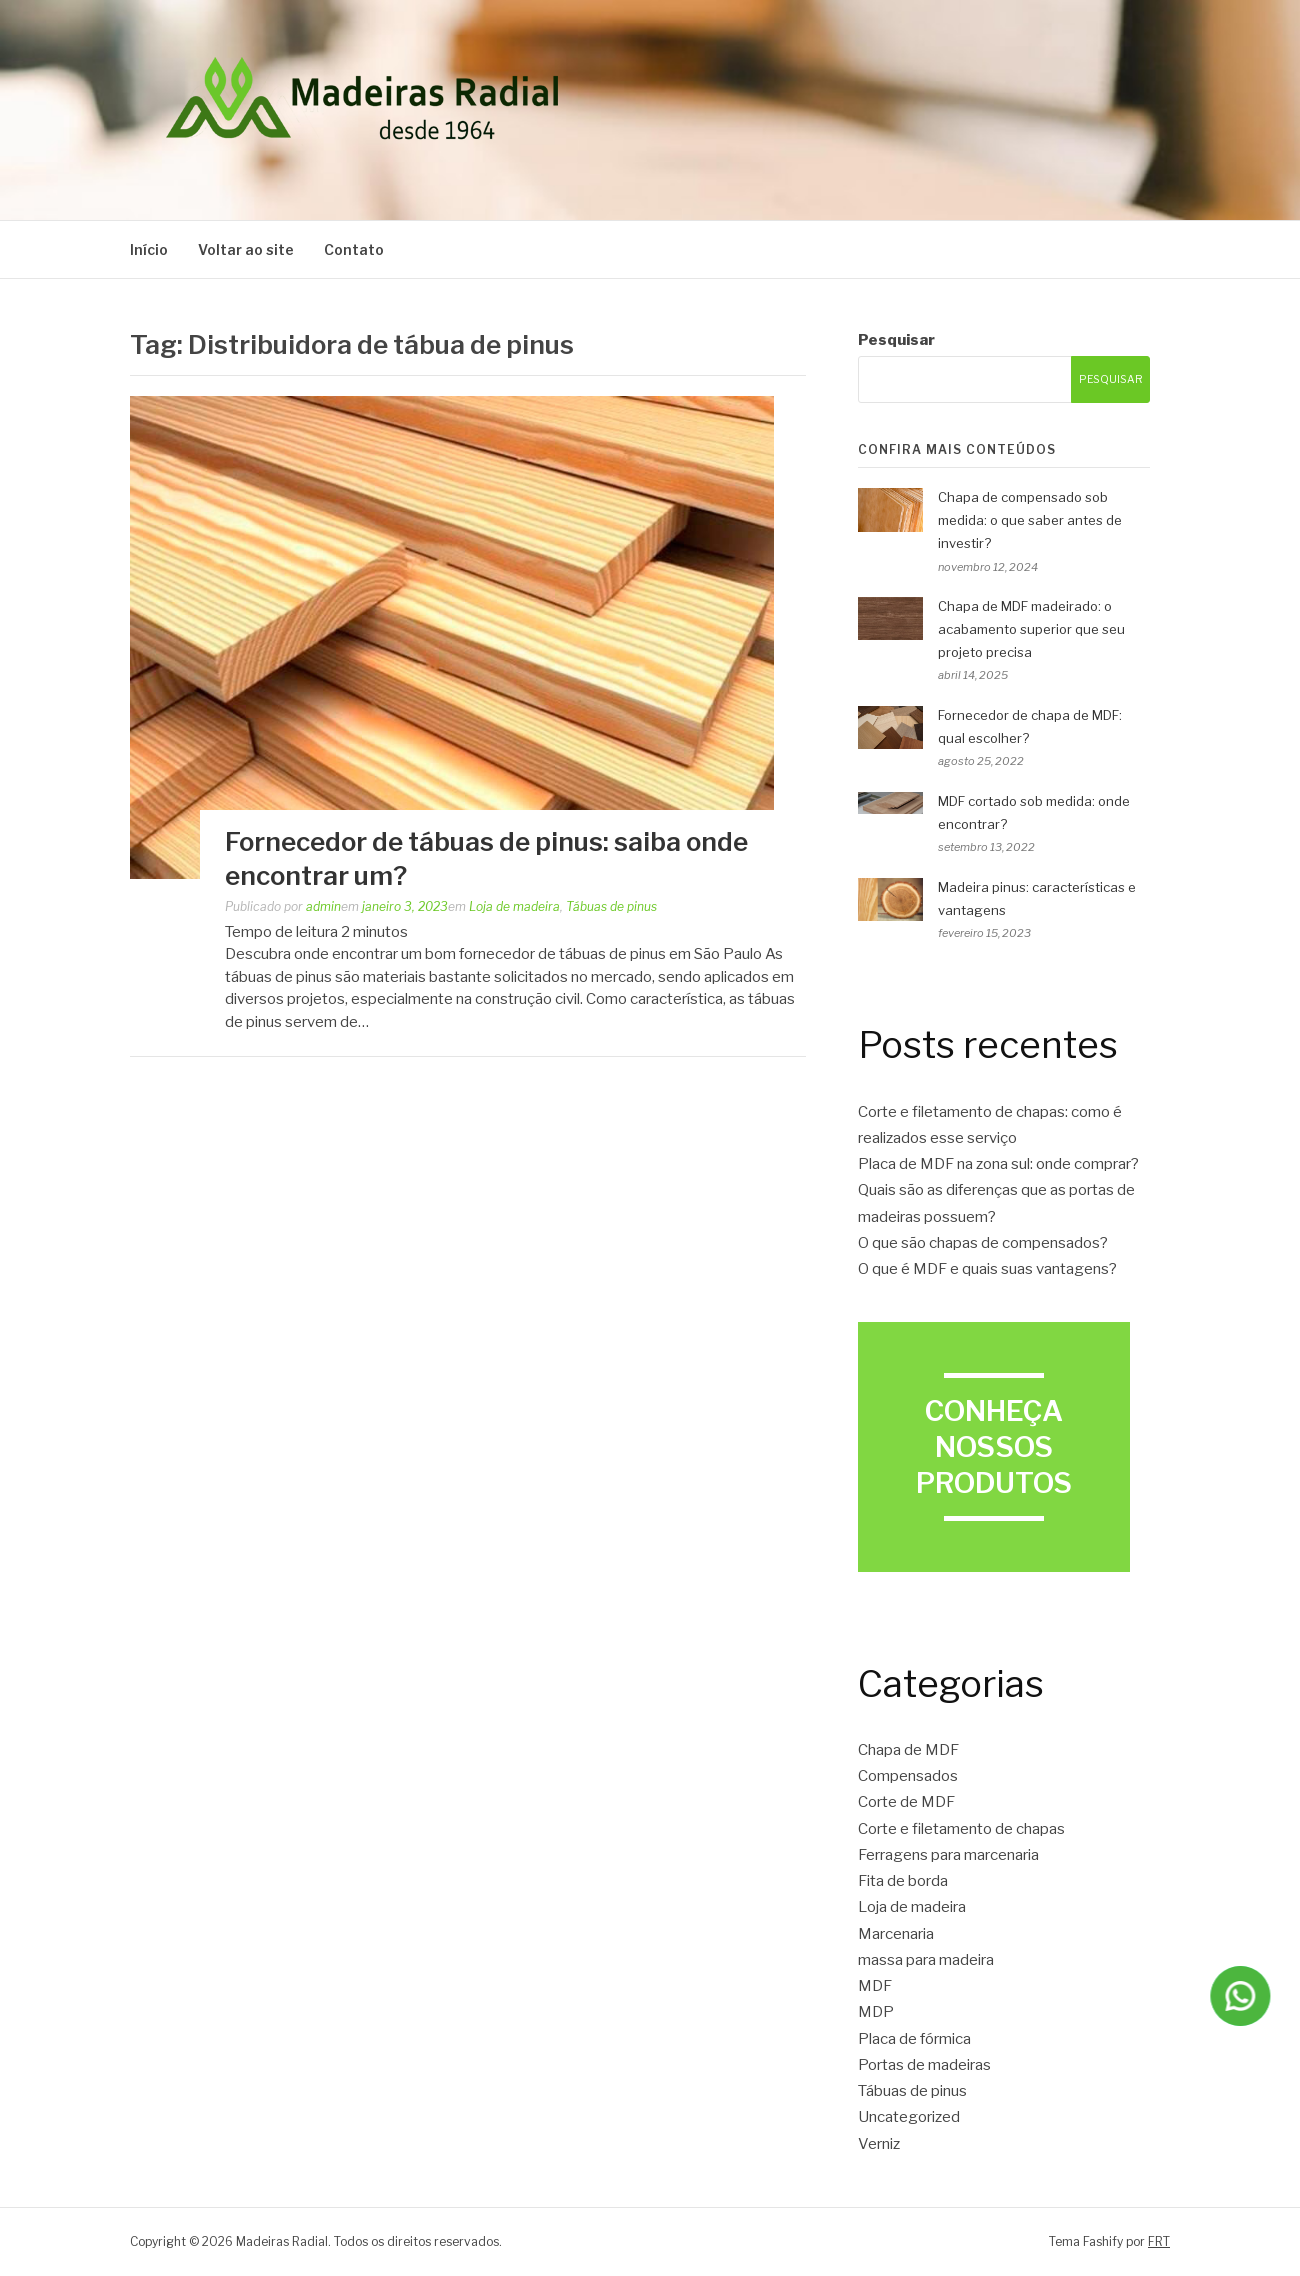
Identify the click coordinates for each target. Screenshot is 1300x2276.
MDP (876, 2012)
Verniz (879, 2144)
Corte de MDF (906, 1802)
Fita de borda (903, 1881)
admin (323, 906)
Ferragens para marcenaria (948, 1855)
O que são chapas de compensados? (983, 1243)
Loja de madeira (514, 906)
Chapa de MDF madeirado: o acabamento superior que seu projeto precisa (1031, 629)
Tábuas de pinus (611, 906)
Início (149, 249)
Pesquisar (896, 340)
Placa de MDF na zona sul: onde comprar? (998, 1164)
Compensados (908, 1776)
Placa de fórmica (914, 2039)
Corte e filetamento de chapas (961, 1829)
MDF (875, 1986)
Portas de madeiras (924, 2065)
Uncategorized (909, 2117)
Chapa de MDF (908, 1750)
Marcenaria (896, 1934)
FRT (1159, 2241)
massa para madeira (926, 1960)
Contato (354, 249)
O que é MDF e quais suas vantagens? (987, 1269)
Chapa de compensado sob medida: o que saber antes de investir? (1030, 520)
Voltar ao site (246, 249)
